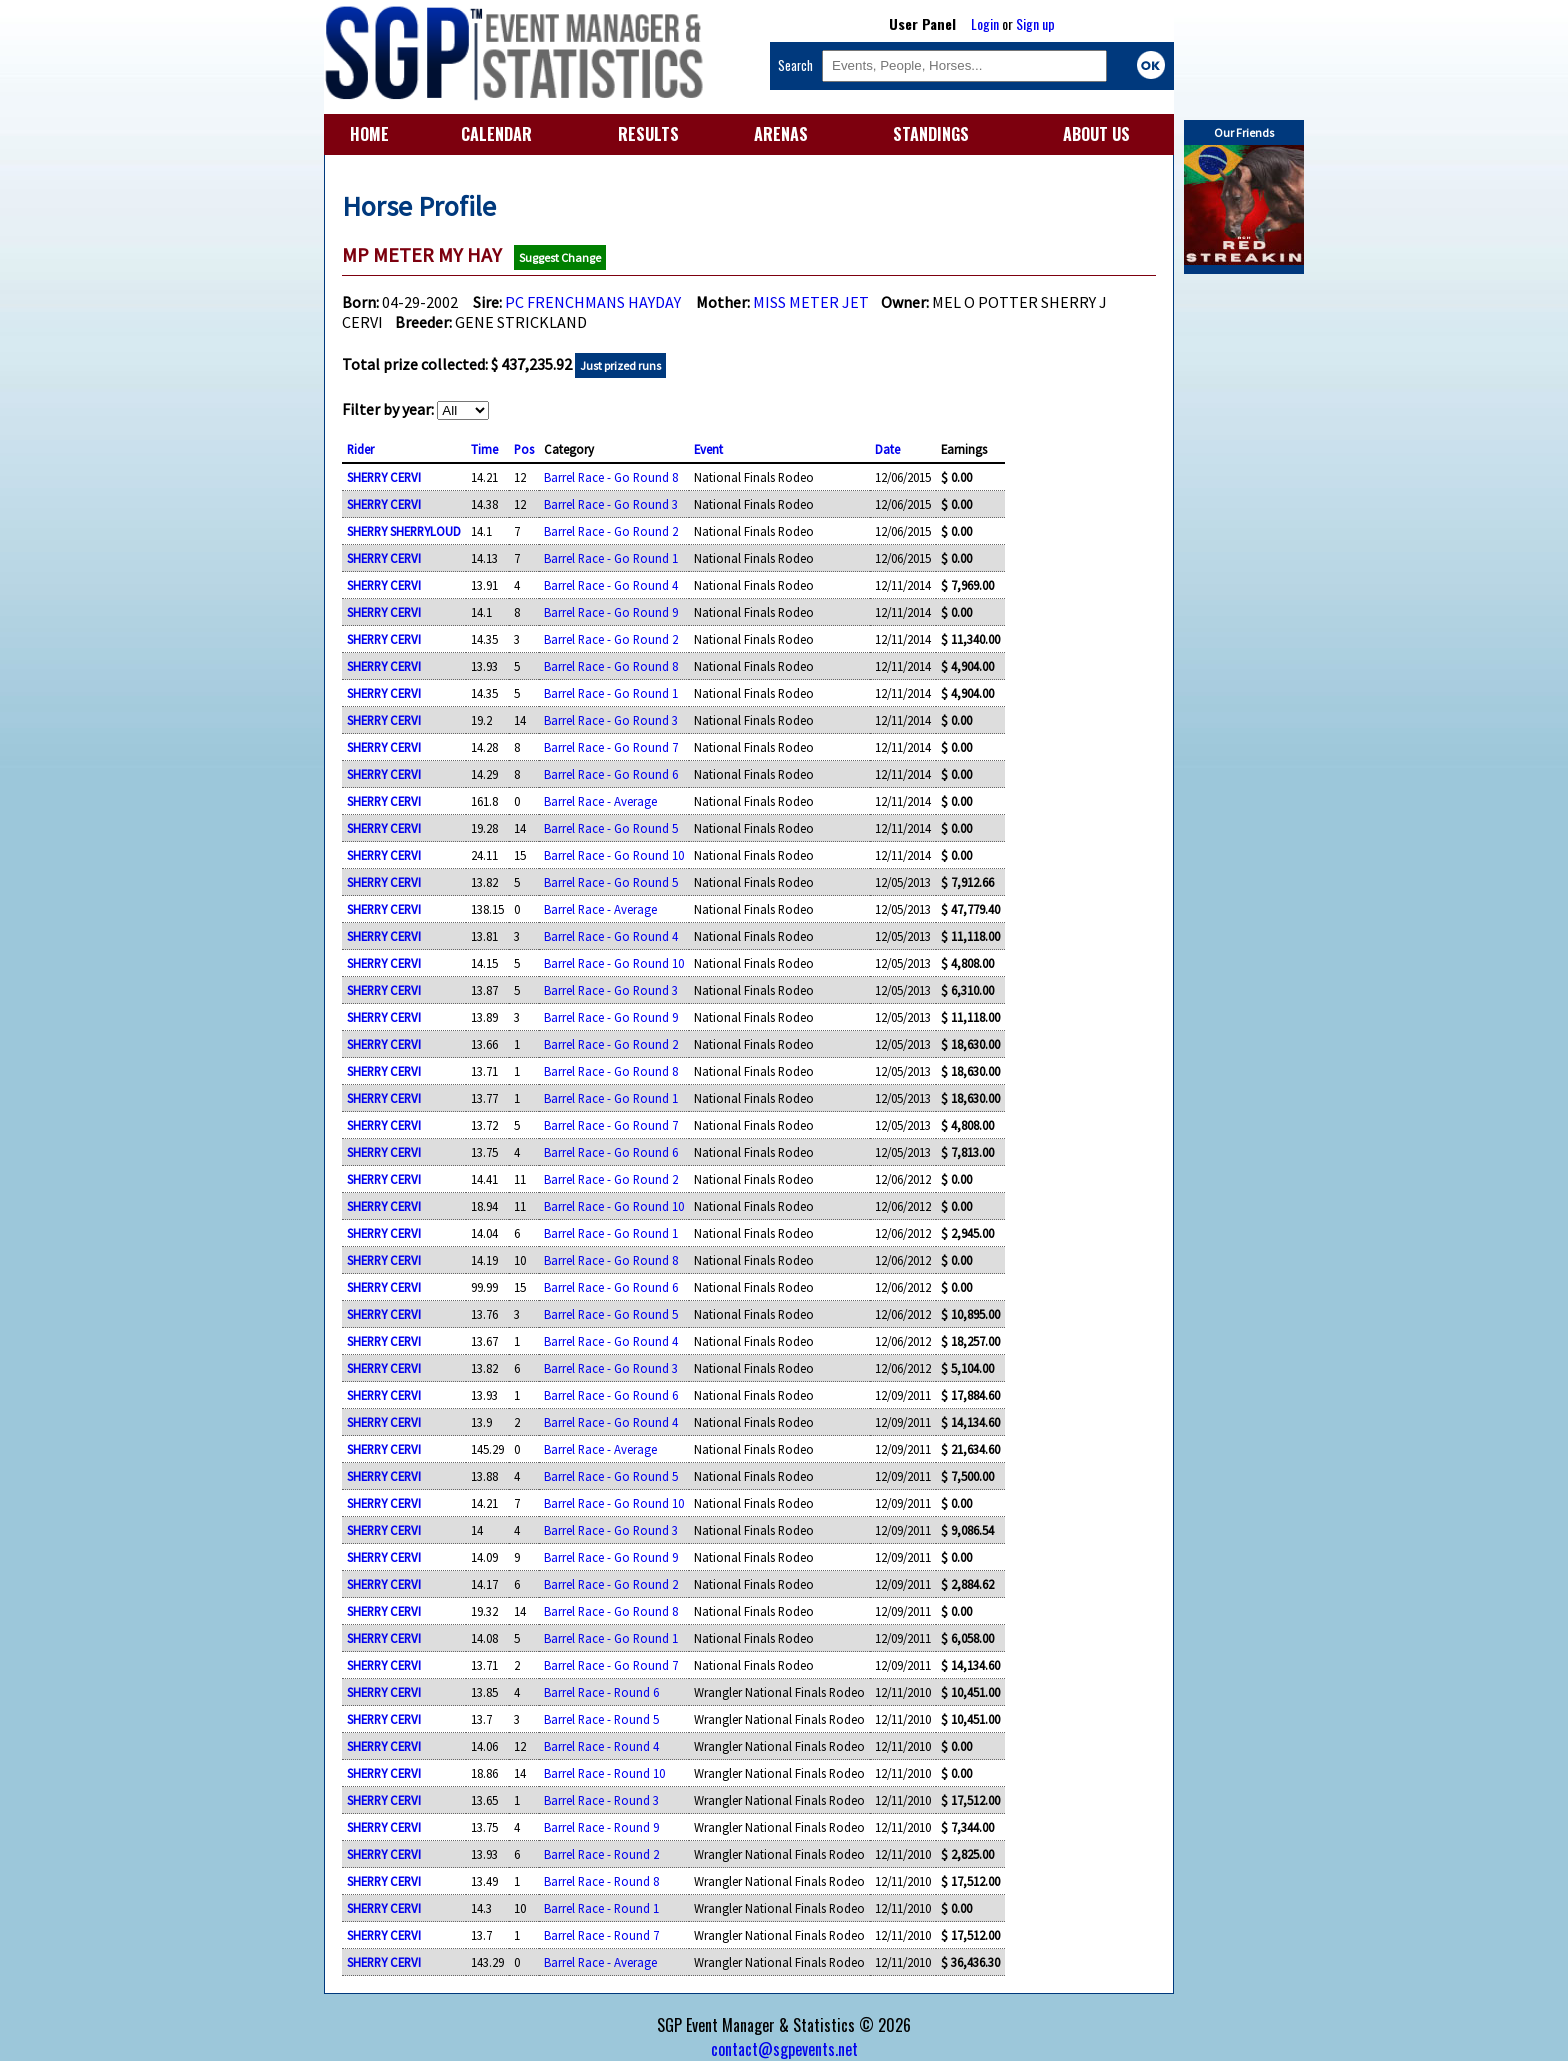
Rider (360, 449)
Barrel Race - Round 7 (601, 1935)
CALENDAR (496, 134)
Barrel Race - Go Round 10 (614, 855)
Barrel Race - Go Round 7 (611, 747)
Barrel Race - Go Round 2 (611, 531)
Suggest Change (560, 257)
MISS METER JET (811, 302)
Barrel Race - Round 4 (601, 1746)
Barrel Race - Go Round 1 (611, 558)
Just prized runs (620, 365)
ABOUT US (1096, 134)
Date (887, 449)
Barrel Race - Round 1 (601, 1908)
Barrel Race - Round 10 (604, 1773)
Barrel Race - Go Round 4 (611, 585)
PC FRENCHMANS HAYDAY (593, 302)
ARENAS (781, 134)
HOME (369, 134)
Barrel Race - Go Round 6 (611, 774)
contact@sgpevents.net (784, 2049)
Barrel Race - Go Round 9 (611, 612)
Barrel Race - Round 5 (601, 1719)
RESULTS (648, 134)
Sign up (1035, 23)
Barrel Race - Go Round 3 (611, 504)
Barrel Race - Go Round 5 (611, 828)
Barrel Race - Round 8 (601, 1881)
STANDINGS (931, 134)
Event (708, 449)
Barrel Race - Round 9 (601, 1827)
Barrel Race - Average (600, 801)
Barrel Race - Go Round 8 (611, 477)
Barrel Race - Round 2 (601, 1854)
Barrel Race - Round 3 (601, 1800)
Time (484, 449)
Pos (524, 449)
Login (985, 23)
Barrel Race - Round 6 (601, 1692)
